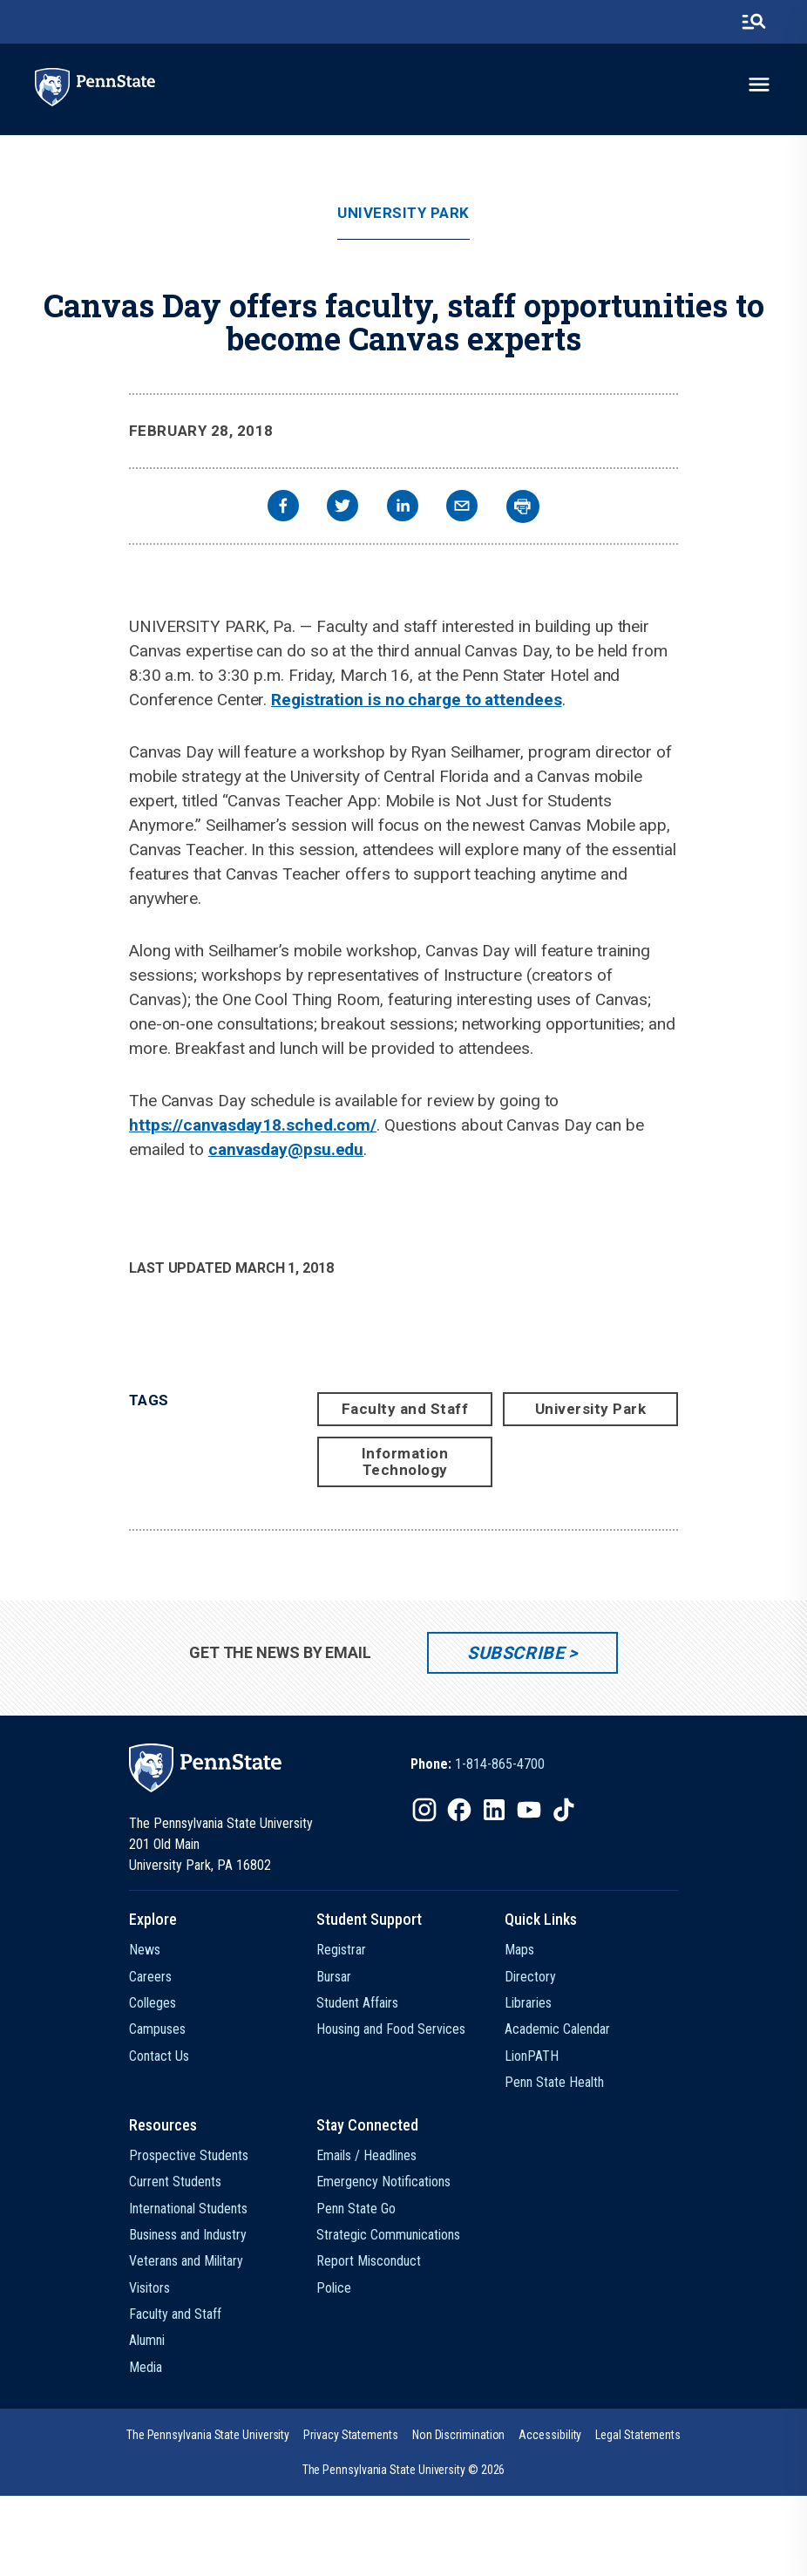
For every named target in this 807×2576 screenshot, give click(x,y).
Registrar (341, 1949)
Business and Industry (188, 2234)
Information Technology (405, 1461)
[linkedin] (402, 508)
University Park (403, 213)
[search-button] (754, 21)
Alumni (147, 2340)
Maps (519, 1949)
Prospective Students (188, 2155)
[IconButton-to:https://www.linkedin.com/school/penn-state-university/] (494, 1810)
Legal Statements (638, 2435)
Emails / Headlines (366, 2155)
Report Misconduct (368, 2261)
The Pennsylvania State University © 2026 (403, 2470)
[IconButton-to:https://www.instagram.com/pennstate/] (424, 1810)
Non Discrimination (458, 2435)
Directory (530, 1976)
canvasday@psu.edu (285, 1149)
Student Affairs (357, 2003)
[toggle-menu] (759, 84)
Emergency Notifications (383, 2181)
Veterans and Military (186, 2261)
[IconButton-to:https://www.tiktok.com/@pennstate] (564, 1810)
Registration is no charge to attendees (416, 700)
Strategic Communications (388, 2234)
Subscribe (515, 1652)
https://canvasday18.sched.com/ (252, 1125)
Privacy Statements (350, 2435)
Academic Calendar (557, 2029)
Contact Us (159, 2056)
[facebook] (283, 508)
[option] (477, 1764)
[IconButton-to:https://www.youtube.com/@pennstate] (529, 1810)
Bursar (333, 1976)
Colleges (152, 2003)
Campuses (157, 2029)
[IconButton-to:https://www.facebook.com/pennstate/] (459, 1810)
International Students (188, 2208)
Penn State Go (356, 2208)
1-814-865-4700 (500, 1764)
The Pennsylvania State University (207, 2435)
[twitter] (342, 508)
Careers (150, 1976)
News (144, 1949)
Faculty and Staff (405, 1408)
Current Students (175, 2181)
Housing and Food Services (390, 2029)
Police (333, 2288)
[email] (462, 508)
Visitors (149, 2288)
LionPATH (532, 2056)
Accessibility (550, 2435)
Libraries (528, 2003)
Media (145, 2367)
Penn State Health (554, 2082)
